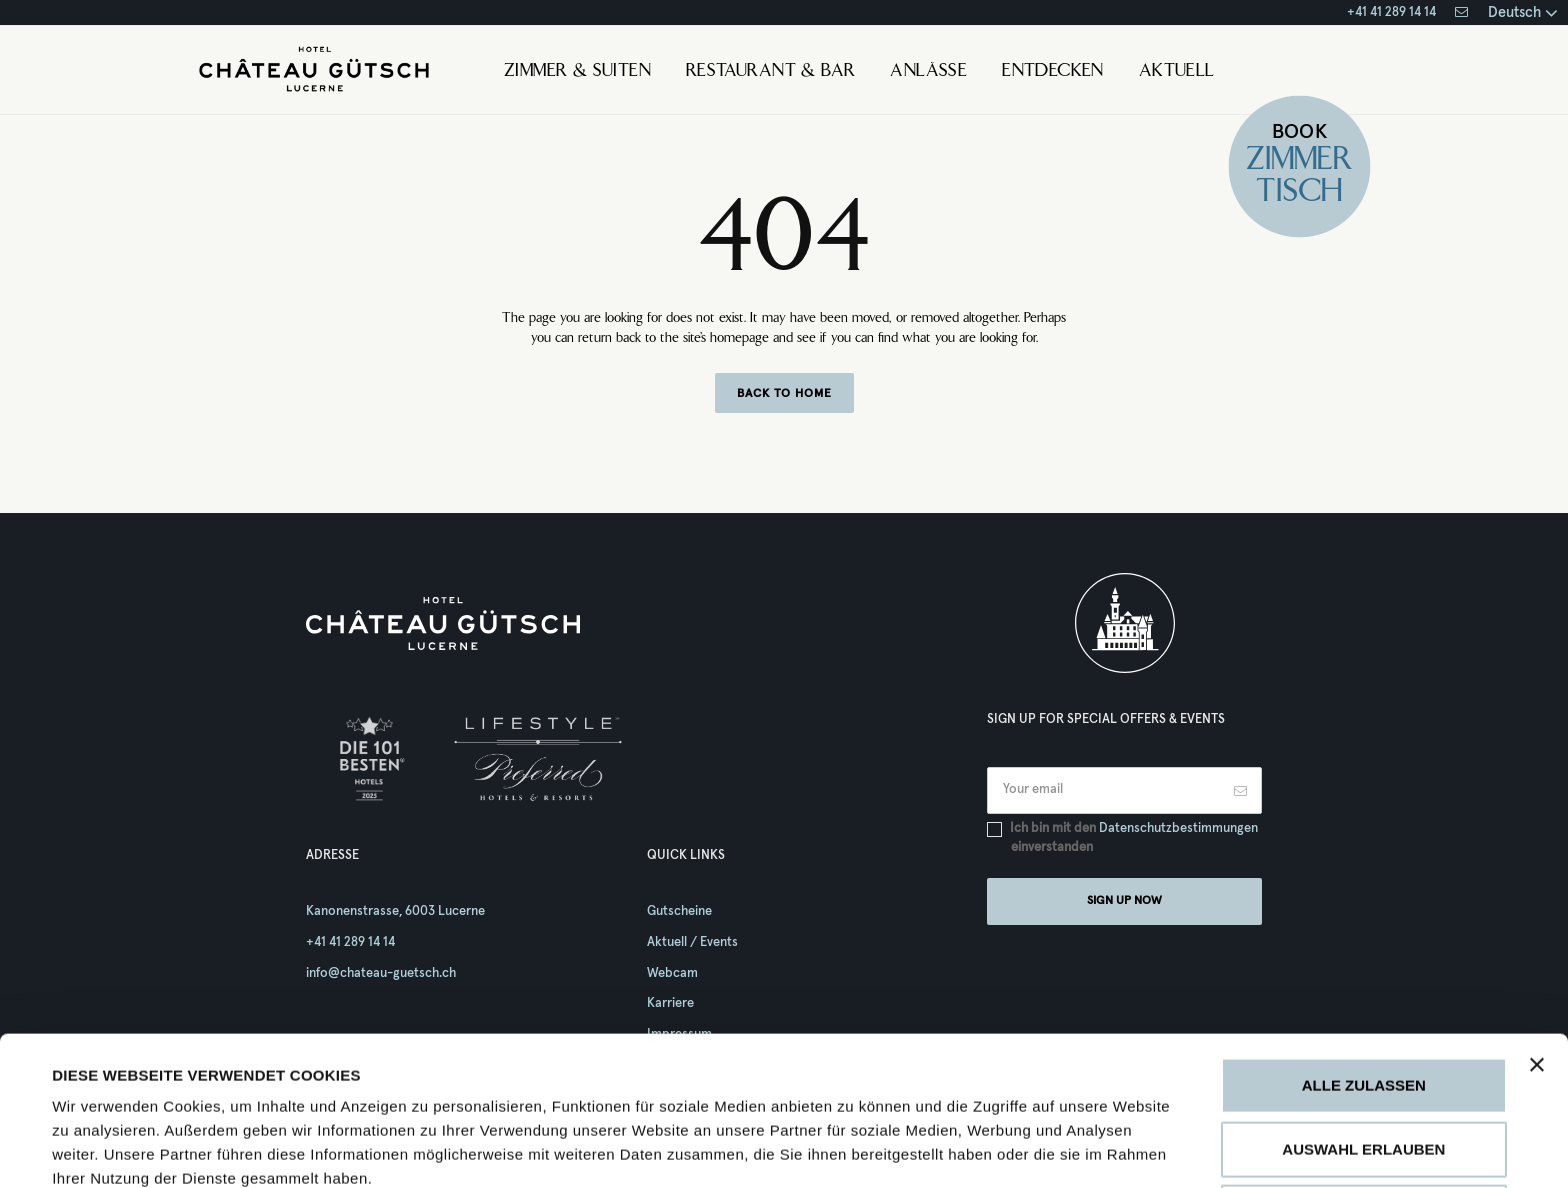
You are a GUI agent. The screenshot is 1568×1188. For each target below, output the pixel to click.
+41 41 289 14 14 (1391, 12)
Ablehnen (1363, 1072)
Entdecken (1053, 72)
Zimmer (1299, 161)
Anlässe (928, 72)
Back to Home (784, 394)
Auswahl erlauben (1363, 1009)
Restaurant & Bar (770, 72)
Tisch (1300, 193)
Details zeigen (949, 1148)
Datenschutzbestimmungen (1178, 828)
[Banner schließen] (1537, 925)
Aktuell (1177, 72)
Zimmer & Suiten (577, 72)
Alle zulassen (1364, 945)
